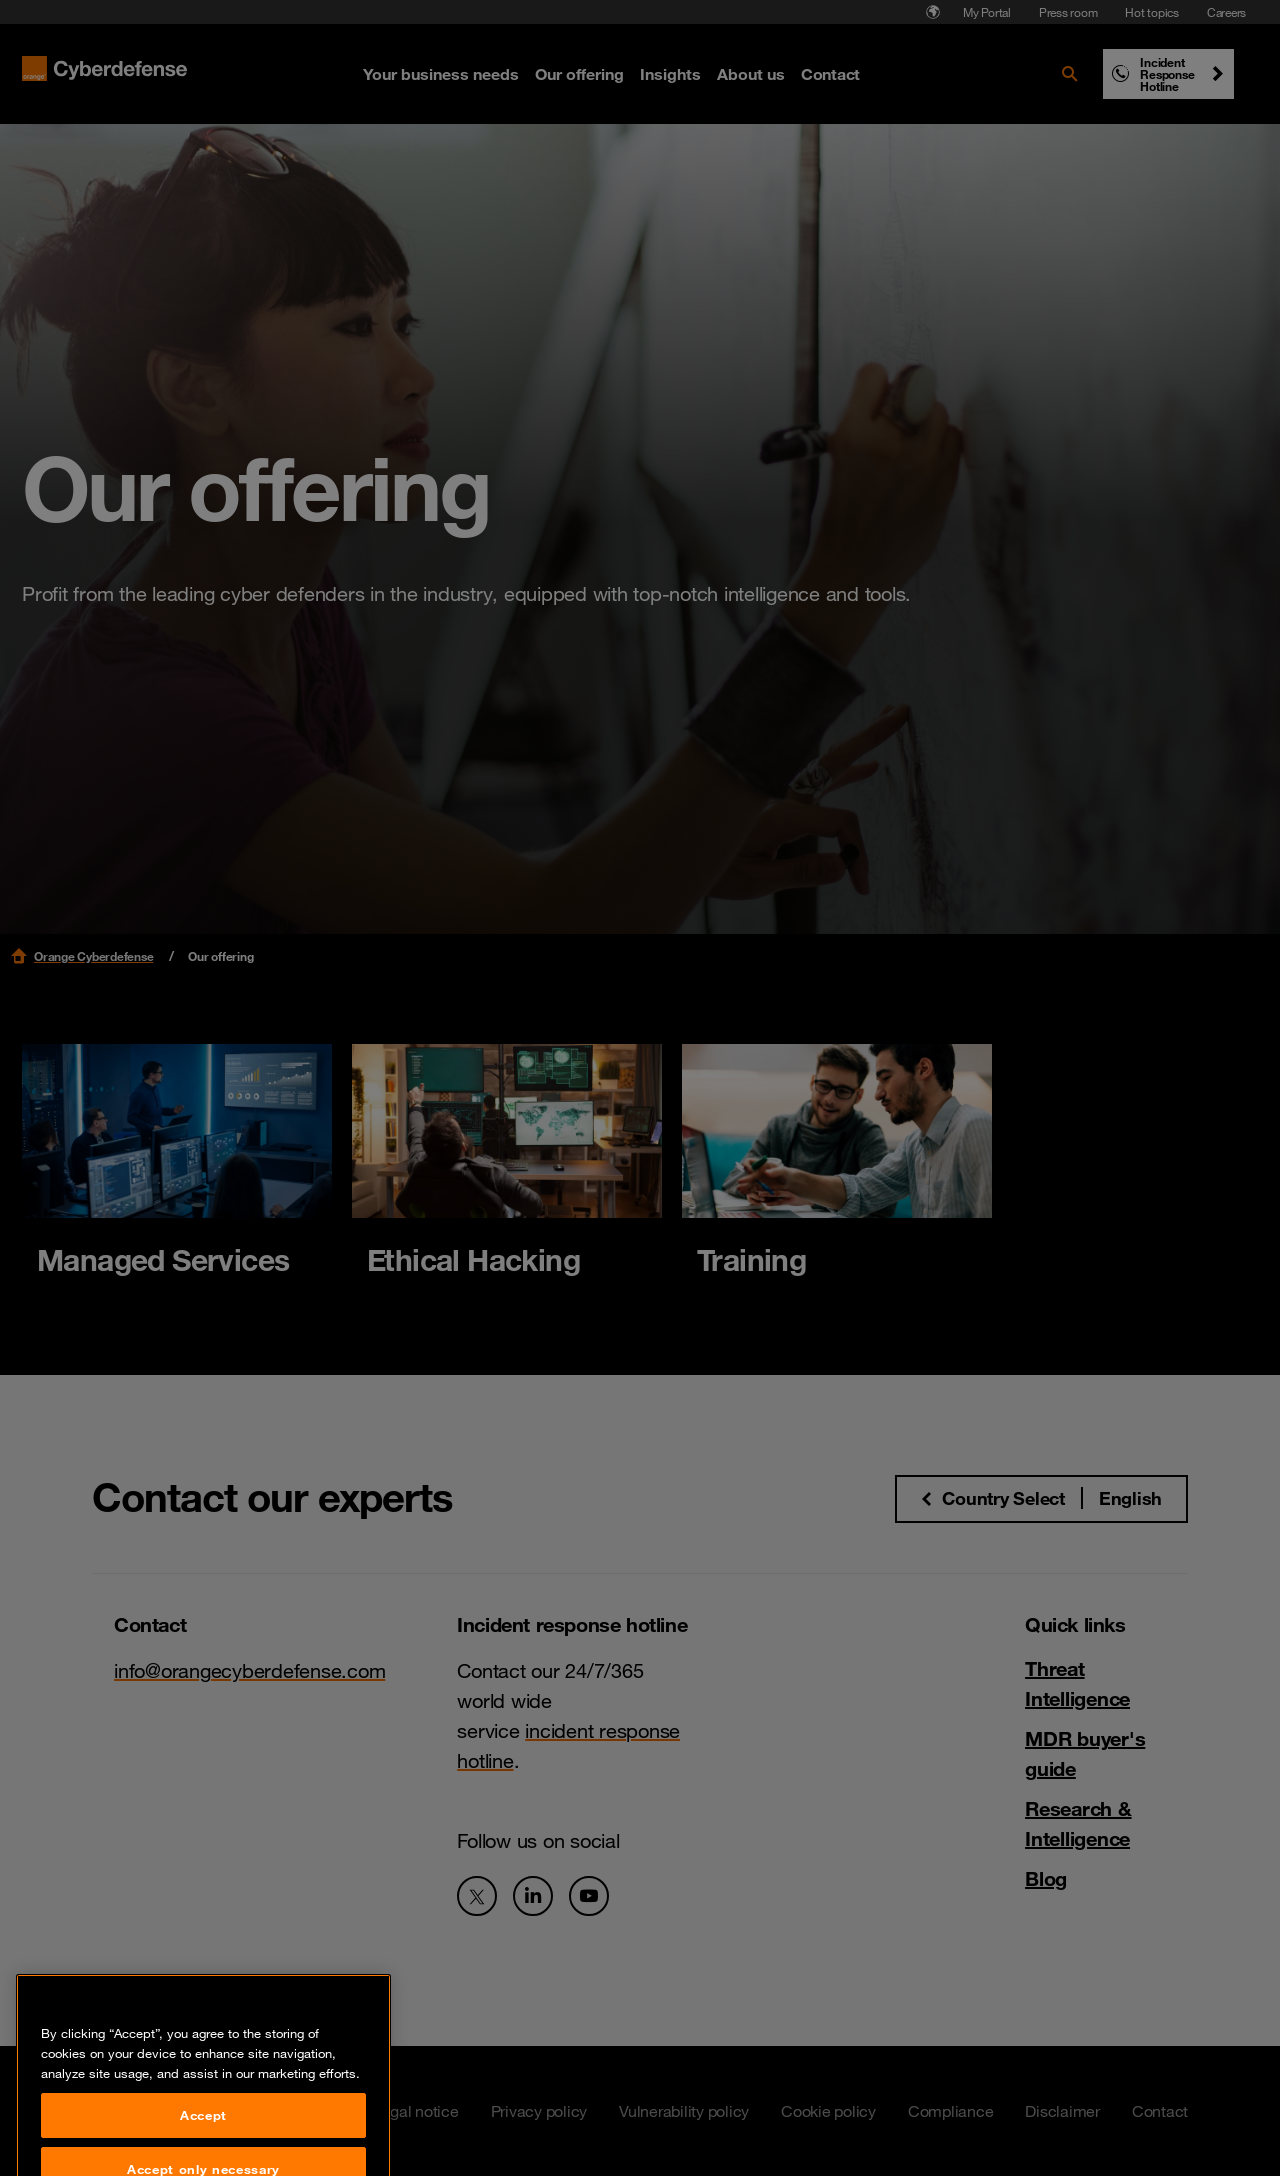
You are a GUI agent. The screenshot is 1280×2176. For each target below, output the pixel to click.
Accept (203, 2141)
